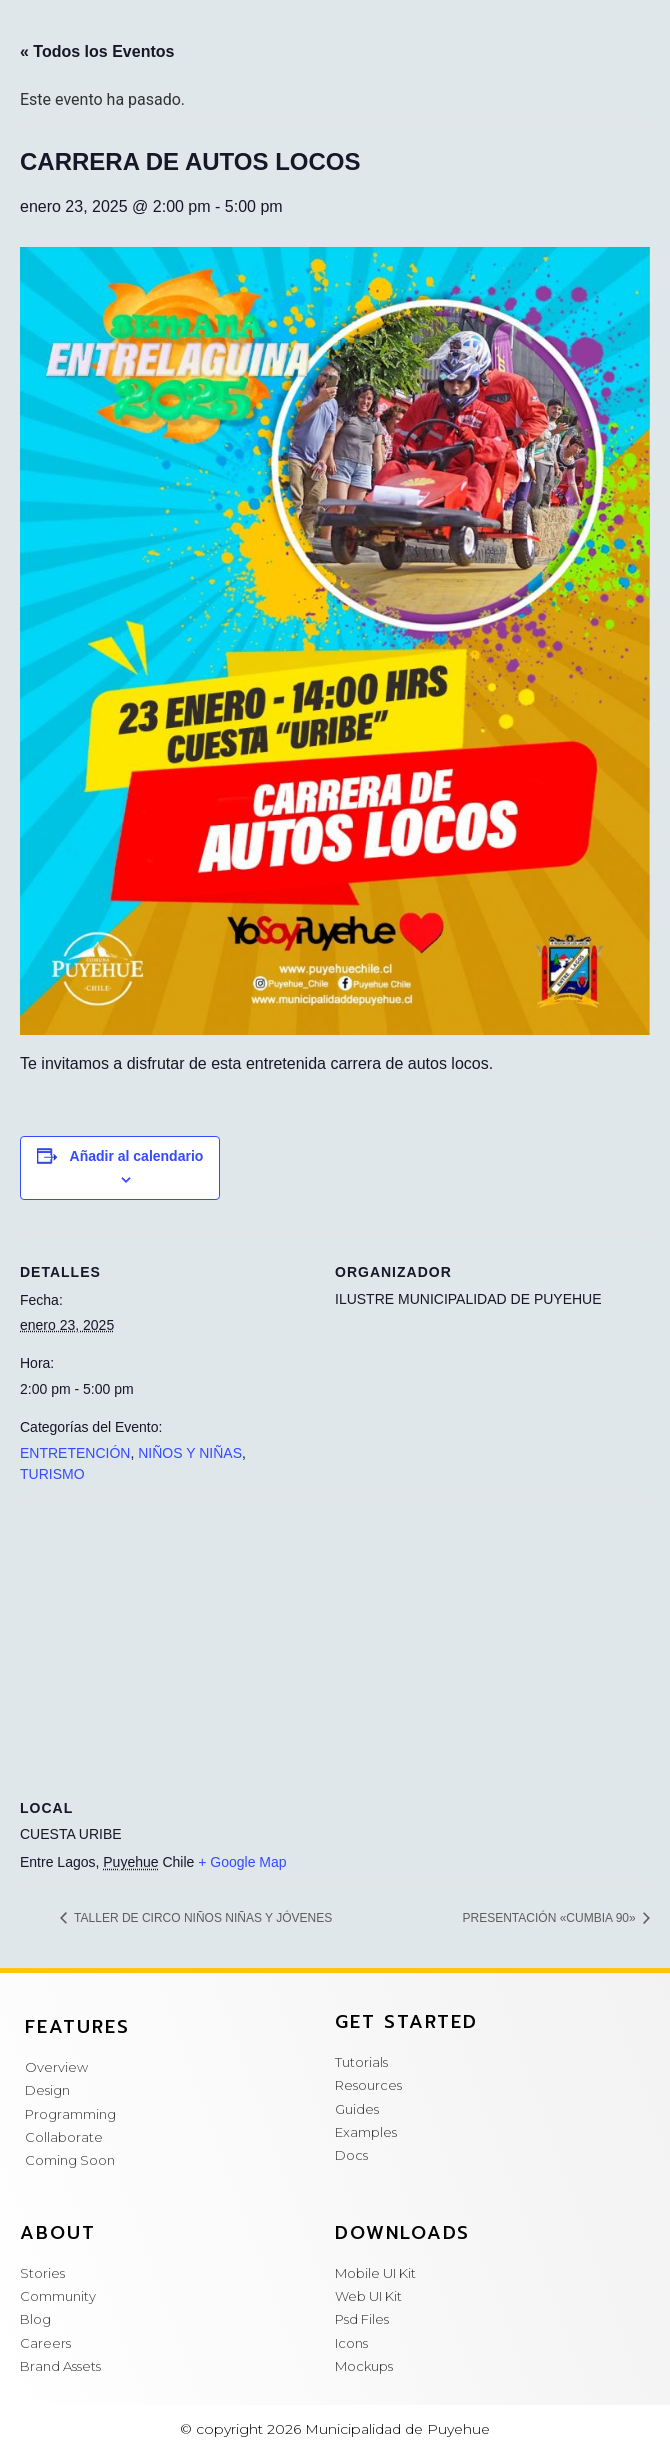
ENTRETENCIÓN (75, 1453)
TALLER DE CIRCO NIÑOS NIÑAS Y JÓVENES (201, 1918)
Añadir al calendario (137, 1156)
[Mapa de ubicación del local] (335, 1641)
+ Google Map (242, 1862)
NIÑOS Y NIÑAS (190, 1453)
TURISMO (52, 1474)
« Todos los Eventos (97, 51)
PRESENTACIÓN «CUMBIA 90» (551, 1918)
